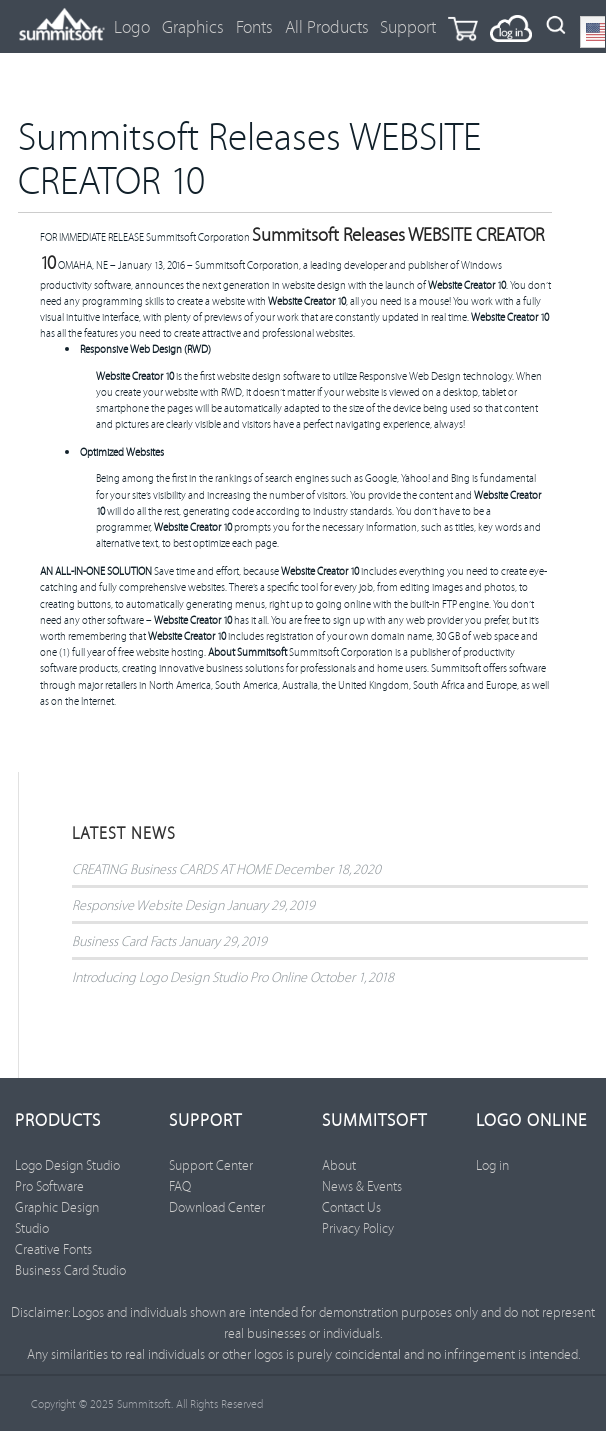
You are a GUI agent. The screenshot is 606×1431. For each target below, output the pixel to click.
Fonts (254, 26)
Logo (132, 26)
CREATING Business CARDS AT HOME (171, 868)
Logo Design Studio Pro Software (67, 1175)
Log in (492, 1165)
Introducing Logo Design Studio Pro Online (189, 976)
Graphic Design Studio (57, 1217)
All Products (327, 26)
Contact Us (351, 1207)
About (339, 1165)
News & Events (362, 1186)
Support (408, 26)
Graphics (193, 26)
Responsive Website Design (148, 904)
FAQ (180, 1186)
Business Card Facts (124, 940)
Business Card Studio (70, 1270)
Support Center (211, 1165)
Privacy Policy (358, 1228)
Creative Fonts (53, 1249)
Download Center (217, 1207)
